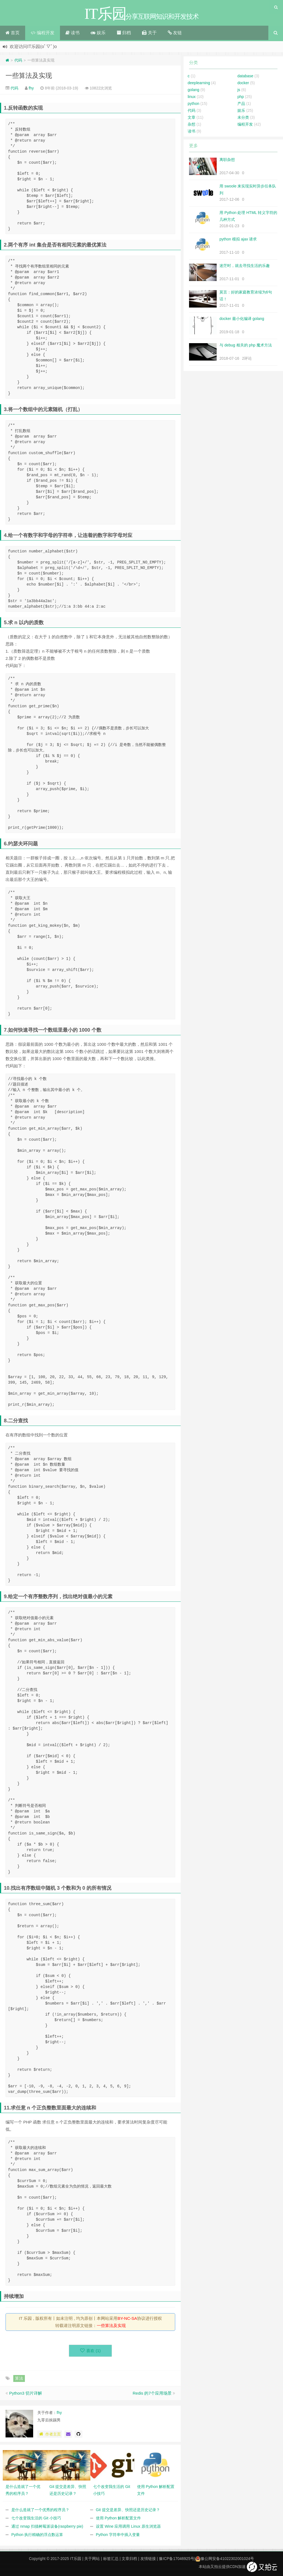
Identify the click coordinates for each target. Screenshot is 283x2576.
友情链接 (148, 2558)
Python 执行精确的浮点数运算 (37, 2534)
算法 (19, 2378)
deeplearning (199, 83)
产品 (241, 103)
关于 (149, 32)
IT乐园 (75, 2558)
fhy (31, 88)
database (245, 76)
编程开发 (42, 32)
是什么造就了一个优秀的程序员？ (40, 2510)
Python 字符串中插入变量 (118, 2534)
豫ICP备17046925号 (176, 2558)
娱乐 (98, 32)
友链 (175, 32)
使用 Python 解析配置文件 (118, 2518)
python (193, 103)
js (238, 90)
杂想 (191, 124)
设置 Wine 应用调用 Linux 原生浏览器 (128, 2526)
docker (243, 83)
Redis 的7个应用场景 (152, 2393)
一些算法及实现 (29, 75)
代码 (18, 60)
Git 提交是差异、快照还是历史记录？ (128, 2510)
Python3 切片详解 (25, 2393)
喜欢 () (90, 2350)
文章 (191, 117)
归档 (124, 32)
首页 (13, 32)
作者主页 (49, 2434)
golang (193, 90)
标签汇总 (111, 2558)
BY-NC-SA (127, 2318)
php (240, 96)
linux (192, 96)
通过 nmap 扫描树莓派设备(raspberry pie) (47, 2526)
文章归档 (129, 2558)
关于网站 (92, 2558)
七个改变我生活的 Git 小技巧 (36, 2518)
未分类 (243, 117)
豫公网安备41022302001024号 (224, 2558)
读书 (72, 32)
